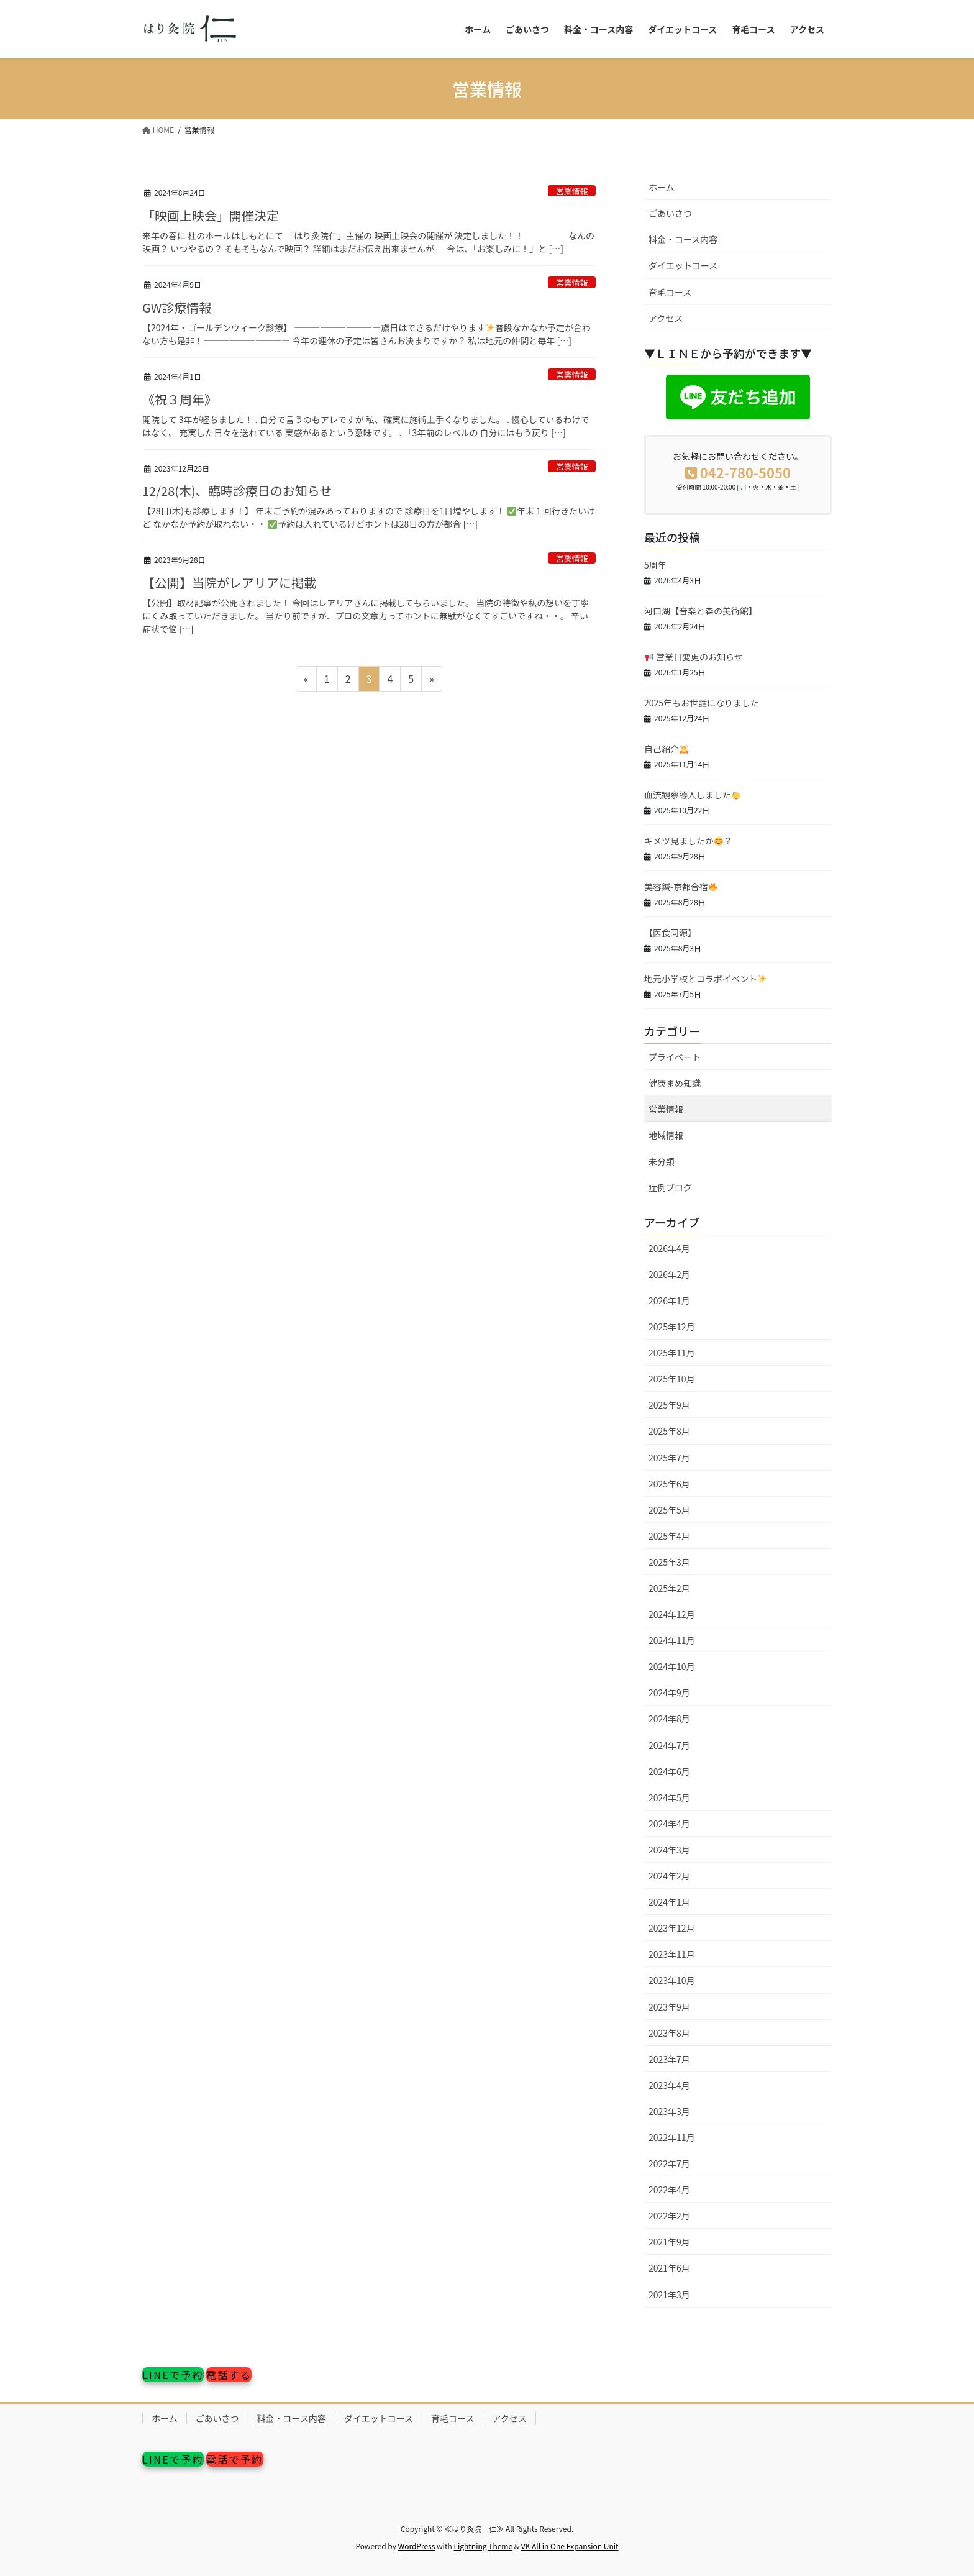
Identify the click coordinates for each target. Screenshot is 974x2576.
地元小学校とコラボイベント (705, 978)
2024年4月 (669, 1823)
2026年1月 (669, 1300)
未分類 (662, 1161)
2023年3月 (669, 2111)
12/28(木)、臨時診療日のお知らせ (237, 491)
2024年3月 (669, 1849)
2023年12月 (672, 1928)
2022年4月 (669, 2189)
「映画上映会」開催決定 (210, 215)
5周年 (655, 565)
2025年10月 (672, 1378)
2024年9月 (669, 1692)
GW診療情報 (176, 307)
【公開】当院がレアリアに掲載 (229, 582)
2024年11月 (672, 1640)
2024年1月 (669, 1902)
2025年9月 (669, 1405)
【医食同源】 (670, 932)
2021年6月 (669, 2268)
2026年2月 (669, 1274)
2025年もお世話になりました (701, 703)
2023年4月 (669, 2085)
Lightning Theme (482, 2546)
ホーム (662, 187)
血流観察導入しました (692, 794)
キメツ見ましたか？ (688, 840)
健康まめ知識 (675, 1083)
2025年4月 (669, 1536)
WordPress (416, 2546)
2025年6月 (669, 1484)
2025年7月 (669, 1457)
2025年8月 (669, 1431)
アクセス (666, 318)
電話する (229, 2374)
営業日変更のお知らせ (694, 657)
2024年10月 (672, 1666)
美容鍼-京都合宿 (680, 886)
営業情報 (572, 191)
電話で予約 (234, 2459)
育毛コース (670, 292)
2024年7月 (669, 1745)
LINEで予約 (173, 2374)
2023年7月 (669, 2059)
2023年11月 (672, 1954)
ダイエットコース (683, 265)
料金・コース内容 (683, 239)
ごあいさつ (670, 213)
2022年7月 (669, 2163)
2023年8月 (669, 2033)
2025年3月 (669, 1562)
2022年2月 (669, 2215)
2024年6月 (669, 1771)
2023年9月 (669, 2007)
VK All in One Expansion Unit (570, 2546)
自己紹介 (666, 748)
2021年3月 (669, 2294)
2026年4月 (669, 1248)
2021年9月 (669, 2242)
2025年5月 (669, 1510)
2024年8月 (669, 1718)
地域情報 (666, 1135)
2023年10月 (672, 1980)
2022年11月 (672, 2137)
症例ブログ (670, 1187)
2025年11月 (672, 1352)
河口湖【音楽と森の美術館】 (700, 611)
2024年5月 (669, 1797)
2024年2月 (669, 1876)
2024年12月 (672, 1614)
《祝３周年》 (179, 399)
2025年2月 (669, 1588)
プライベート (675, 1057)
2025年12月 (672, 1326)
